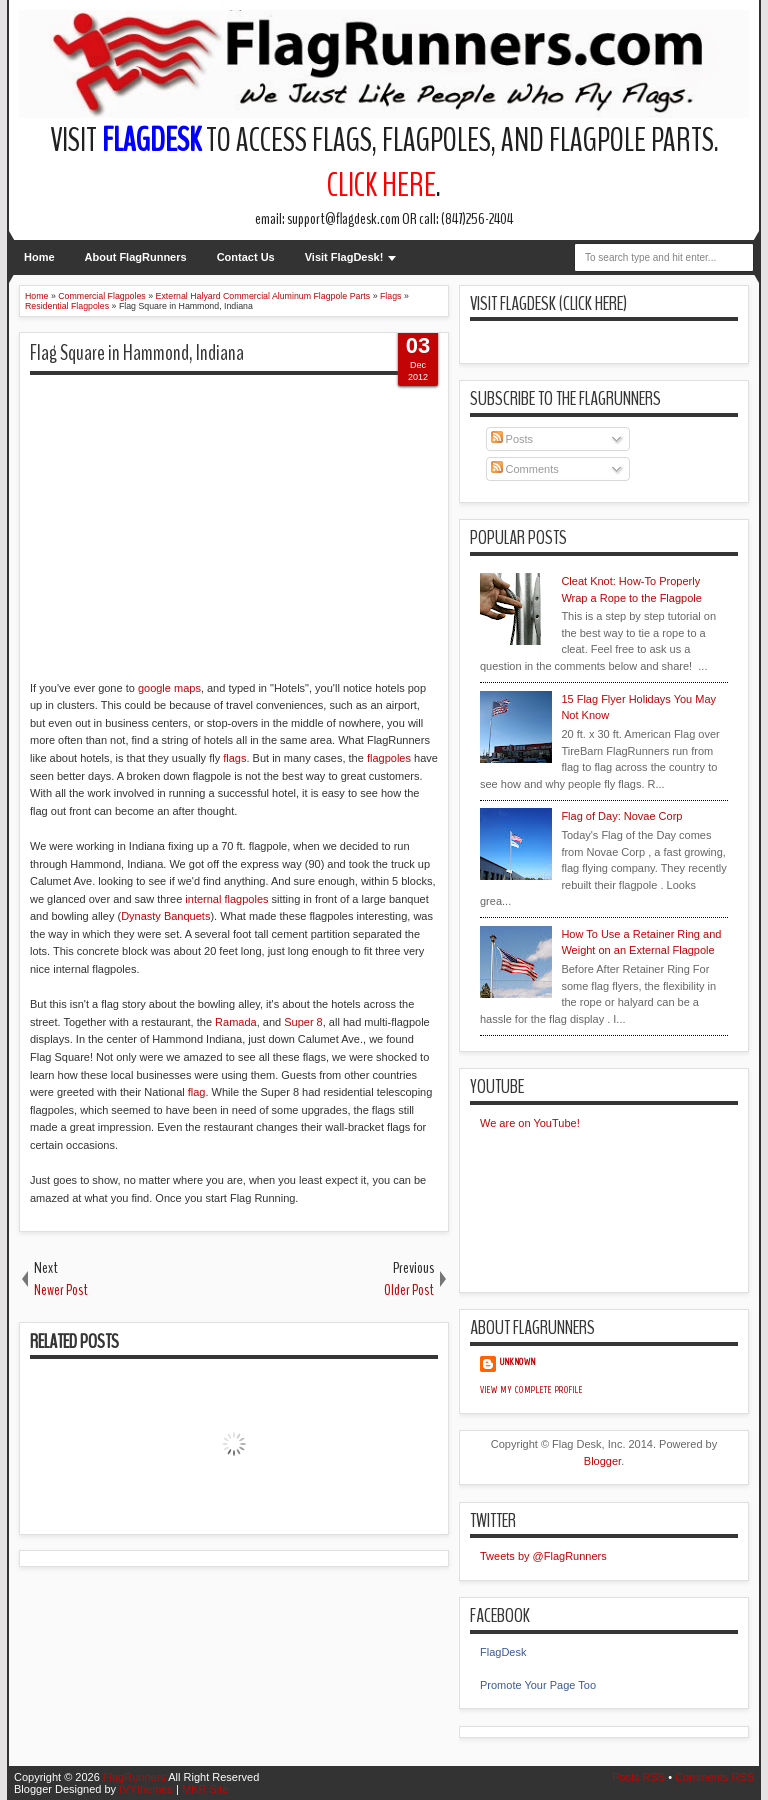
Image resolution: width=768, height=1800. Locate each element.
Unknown (518, 1362)
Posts (512, 439)
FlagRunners (134, 1777)
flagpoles (389, 758)
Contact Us (246, 257)
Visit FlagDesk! (344, 257)
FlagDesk (503, 1652)
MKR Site (205, 1789)
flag (197, 1092)
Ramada (236, 1022)
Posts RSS (638, 1777)
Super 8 (303, 1022)
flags (234, 758)
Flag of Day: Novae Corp (621, 816)
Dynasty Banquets (165, 916)
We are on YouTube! (530, 1123)
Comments (525, 469)
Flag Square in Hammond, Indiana (137, 353)
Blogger (602, 1461)
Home (39, 257)
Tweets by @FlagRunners (543, 1556)
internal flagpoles (226, 899)
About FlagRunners (136, 257)
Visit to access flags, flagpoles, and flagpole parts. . (384, 163)
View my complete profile (531, 1390)
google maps (169, 688)
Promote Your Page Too (538, 1685)
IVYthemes (146, 1789)
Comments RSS (714, 1777)
